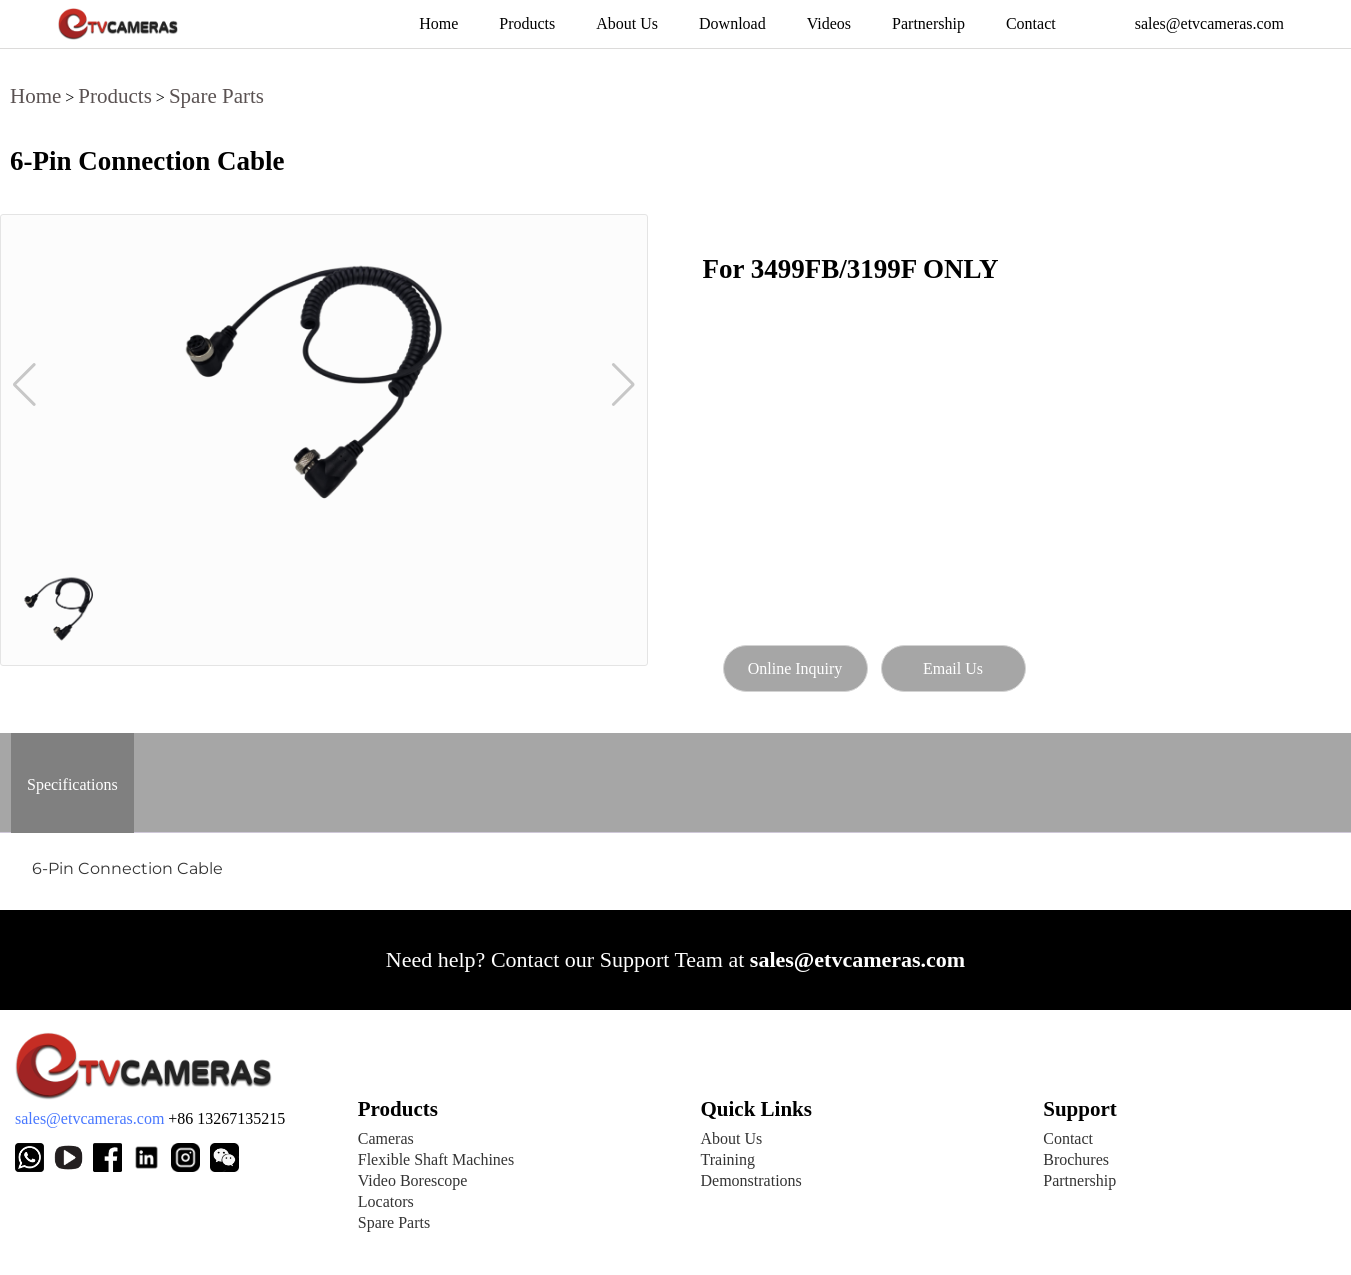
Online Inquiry (795, 668)
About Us (732, 1138)
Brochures (1076, 1159)
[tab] (72, 783)
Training (728, 1159)
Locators (386, 1201)
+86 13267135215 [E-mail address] (226, 1118)
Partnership (1079, 1180)
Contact (1068, 1138)
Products (115, 96)
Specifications (72, 784)
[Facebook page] (112, 1157)
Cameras (386, 1138)
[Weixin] (151, 1157)
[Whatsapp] (29, 1157)
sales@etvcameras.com (857, 959)
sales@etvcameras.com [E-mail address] (89, 1118)
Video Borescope (413, 1180)
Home (35, 96)
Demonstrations (751, 1180)
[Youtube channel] (73, 1157)
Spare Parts (216, 96)
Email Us (953, 668)
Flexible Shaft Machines (436, 1159)
